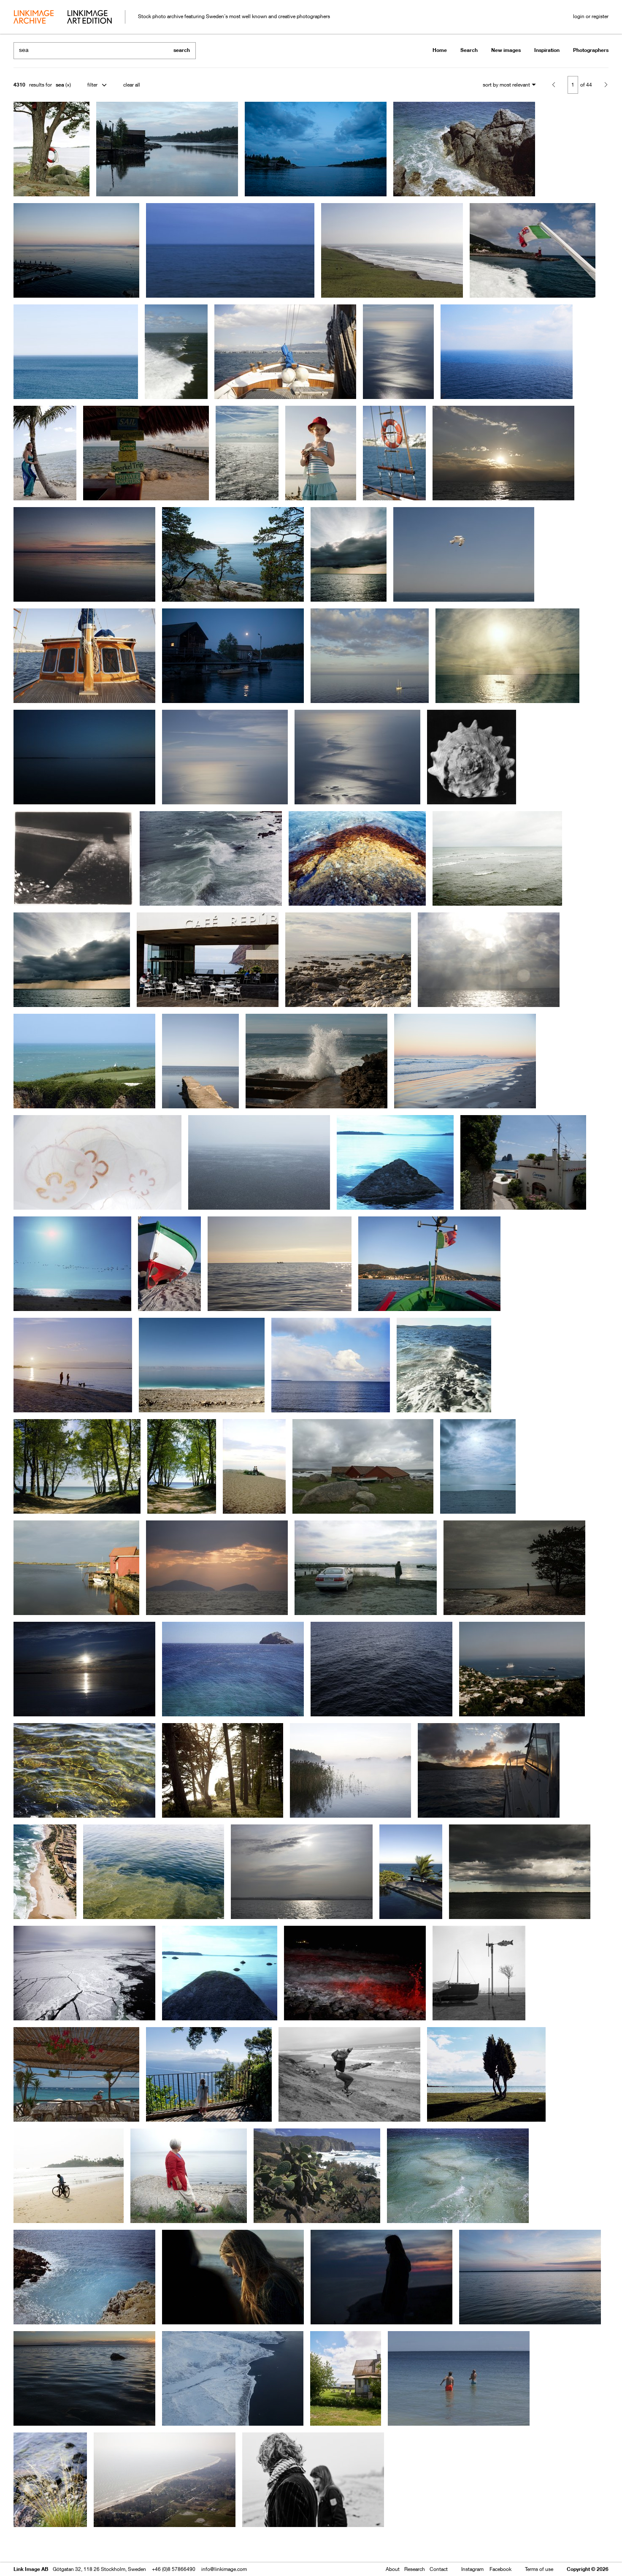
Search (469, 50)
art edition (89, 17)
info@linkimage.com (224, 2569)
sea (60, 84)
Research (414, 2569)
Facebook (500, 2569)
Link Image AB (31, 2569)
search (181, 50)
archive (34, 17)
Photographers (590, 50)
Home (440, 50)
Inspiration (547, 50)
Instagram (472, 2569)
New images (506, 50)
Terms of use (539, 2569)
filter (92, 84)
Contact (439, 2569)
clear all (131, 84)
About (393, 2569)
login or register (590, 16)
